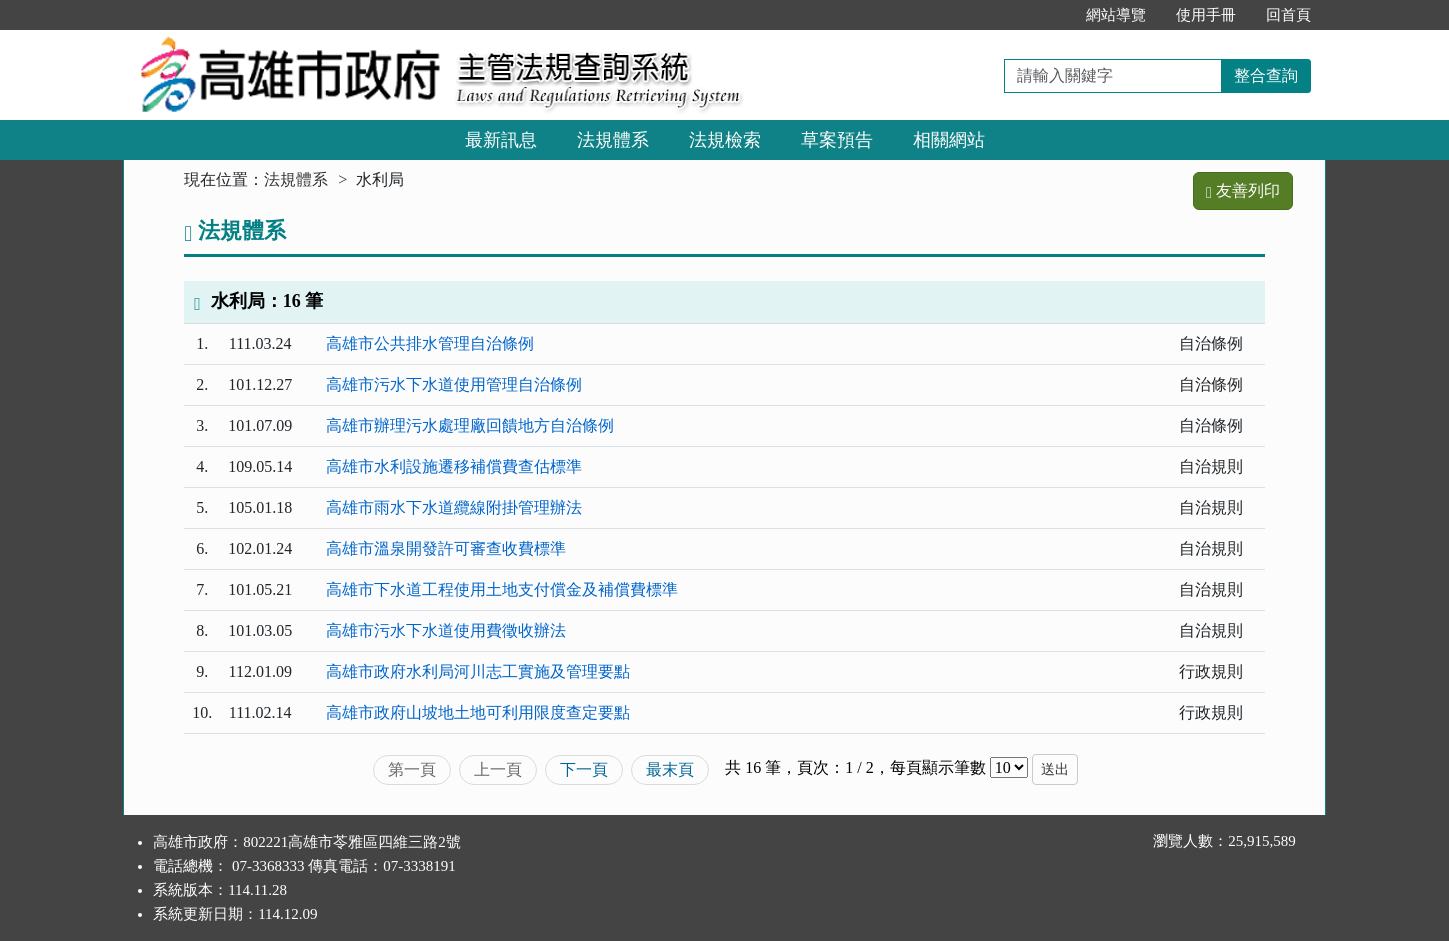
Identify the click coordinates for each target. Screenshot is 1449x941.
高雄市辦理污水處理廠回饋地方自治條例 (470, 425)
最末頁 (670, 769)
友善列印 (1243, 190)
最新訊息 (501, 140)
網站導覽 (1116, 15)
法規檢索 (725, 140)
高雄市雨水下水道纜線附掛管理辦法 (454, 507)
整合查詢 (1266, 75)
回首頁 (1288, 15)
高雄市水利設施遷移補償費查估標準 (454, 466)
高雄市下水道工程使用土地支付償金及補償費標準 (502, 589)
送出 (1055, 769)
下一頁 (584, 769)
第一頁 (412, 769)
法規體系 (613, 140)
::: (1049, 15)
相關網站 (949, 140)
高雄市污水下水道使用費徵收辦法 (446, 630)
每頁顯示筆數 (938, 767)
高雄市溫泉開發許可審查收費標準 (446, 548)
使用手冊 (1206, 15)
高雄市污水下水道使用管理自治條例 (454, 384)
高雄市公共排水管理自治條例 (430, 343)
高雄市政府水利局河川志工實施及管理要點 (478, 671)
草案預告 (837, 140)
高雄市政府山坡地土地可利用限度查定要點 (478, 712)
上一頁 (498, 769)
